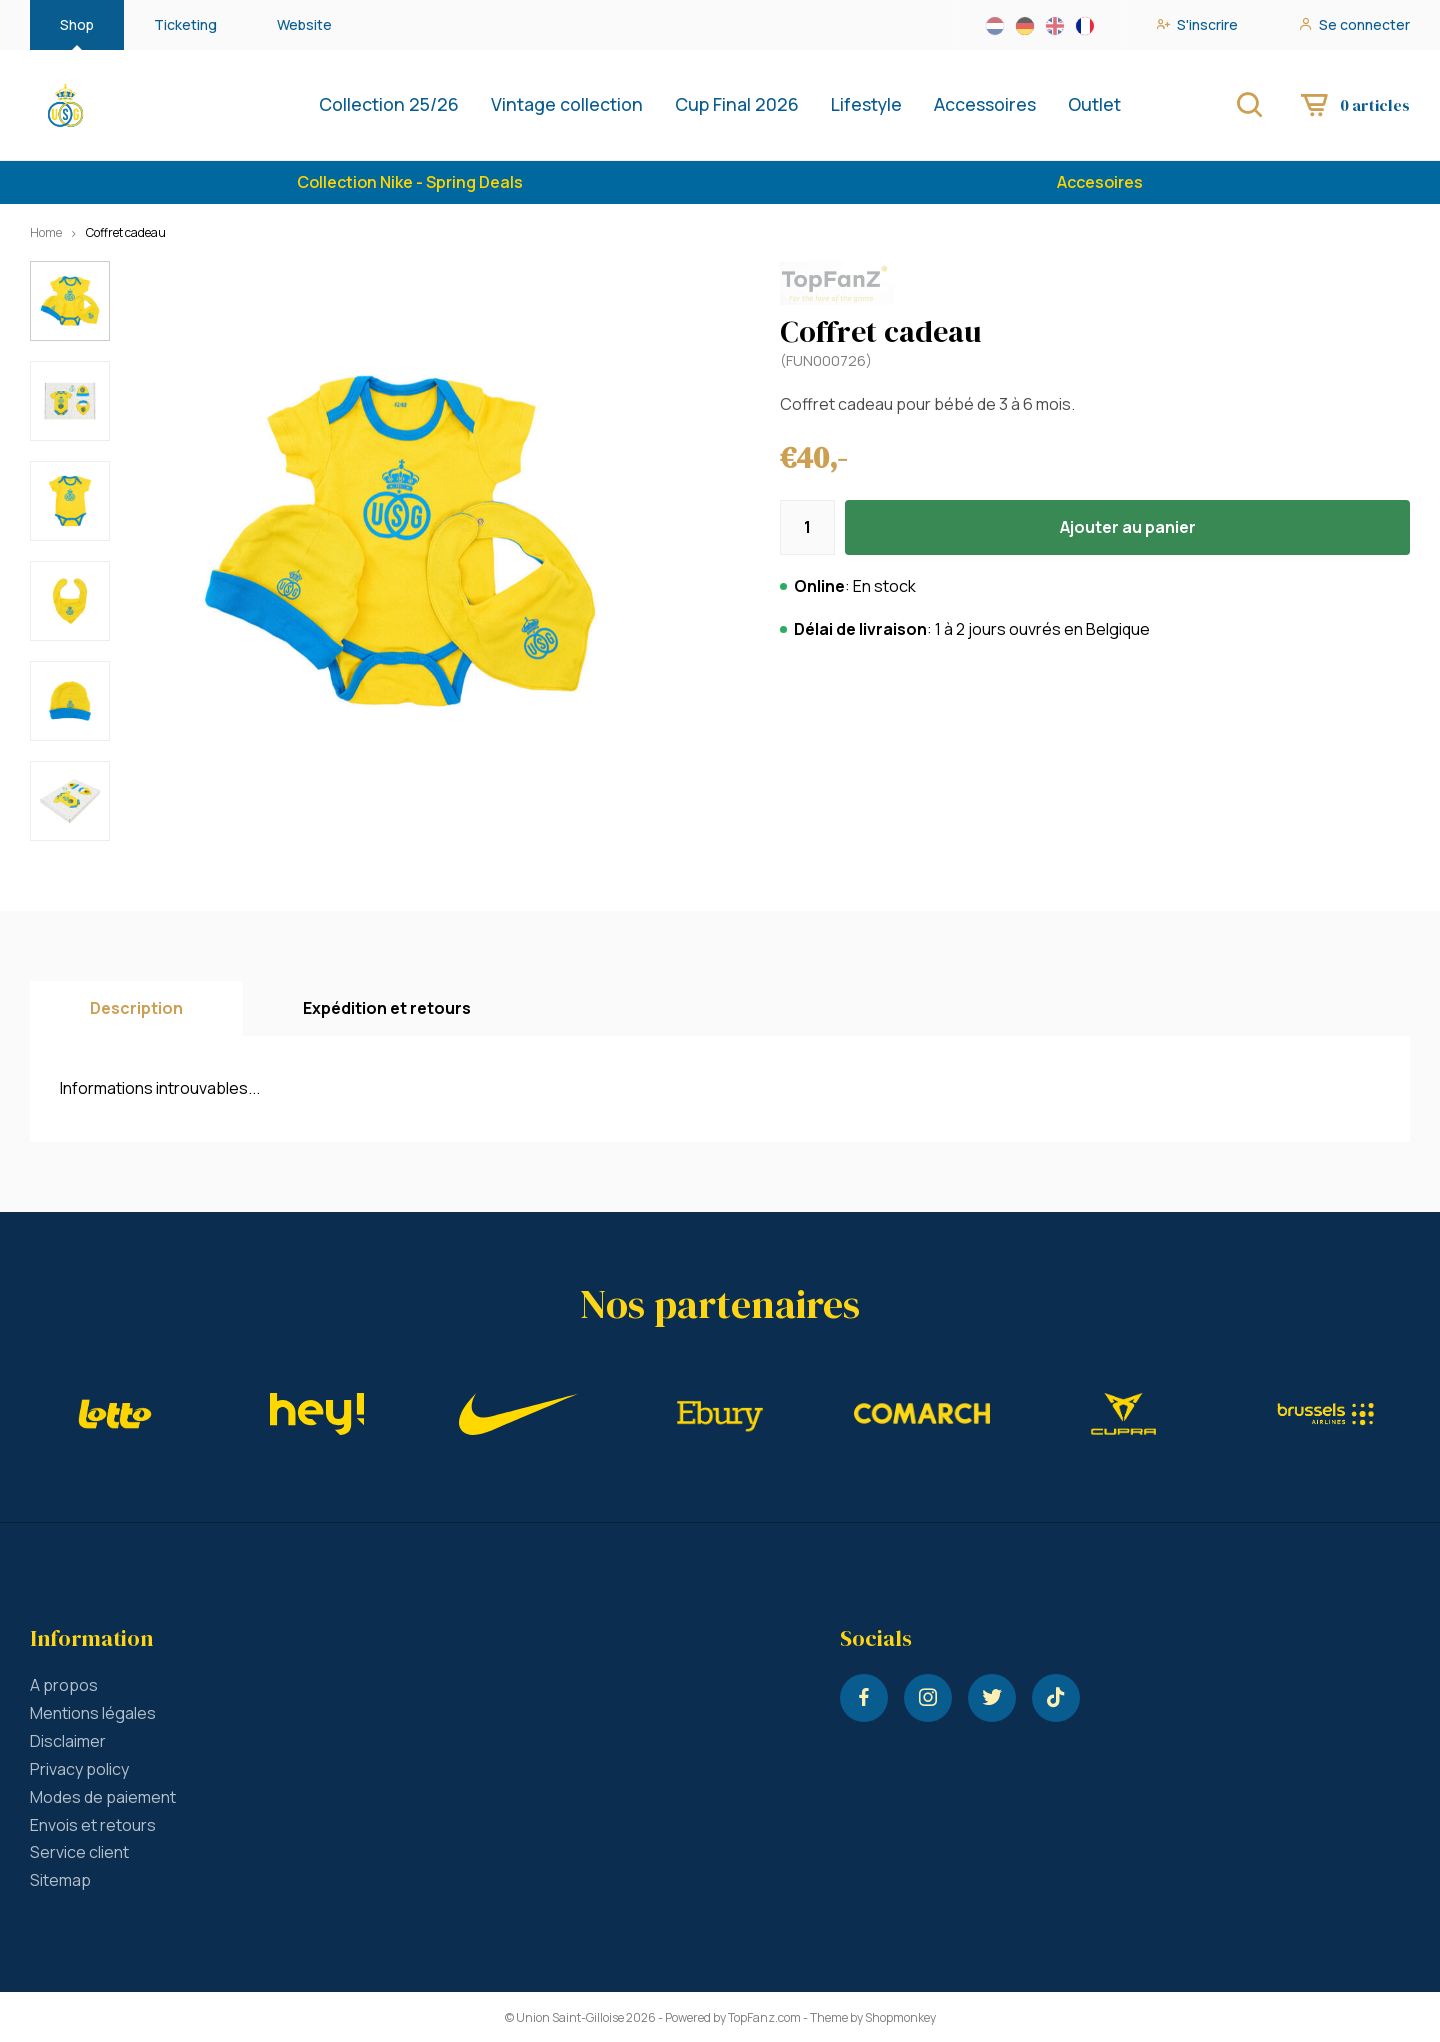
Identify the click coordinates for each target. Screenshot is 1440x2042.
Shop (77, 24)
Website (304, 24)
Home (46, 232)
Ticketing (185, 24)
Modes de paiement (103, 1797)
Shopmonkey (900, 2017)
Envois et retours (93, 1825)
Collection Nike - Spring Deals (410, 182)
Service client (79, 1852)
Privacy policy (79, 1769)
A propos (64, 1685)
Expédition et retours (387, 1008)
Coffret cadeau (126, 232)
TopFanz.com (764, 2017)
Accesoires (1100, 182)
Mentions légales (93, 1713)
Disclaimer (68, 1741)
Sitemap (60, 1880)
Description (136, 1008)
